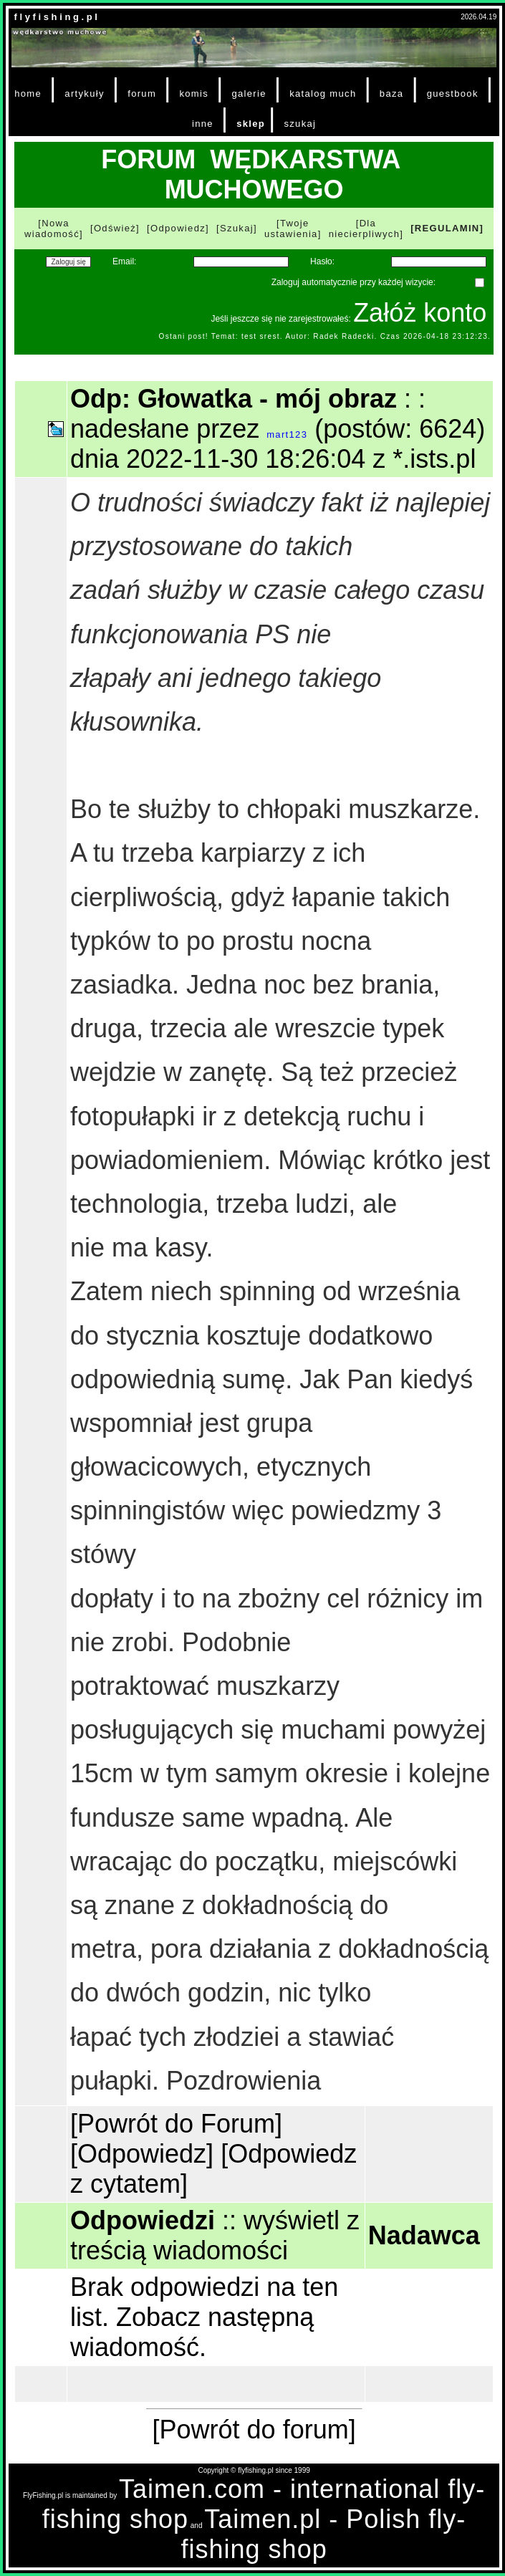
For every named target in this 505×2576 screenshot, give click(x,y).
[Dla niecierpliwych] (366, 228)
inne (202, 123)
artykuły (84, 93)
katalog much (322, 93)
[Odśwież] (115, 228)
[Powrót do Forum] (176, 2123)
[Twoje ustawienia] (293, 228)
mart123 (286, 434)
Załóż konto (419, 312)
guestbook (452, 93)
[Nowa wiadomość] (53, 228)
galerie (248, 93)
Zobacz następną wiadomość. (192, 2332)
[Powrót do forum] (254, 2429)
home (28, 93)
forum (142, 93)
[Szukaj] (236, 228)
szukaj (300, 123)
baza (392, 93)
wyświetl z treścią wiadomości (215, 2235)
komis (193, 93)
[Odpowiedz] (178, 228)
